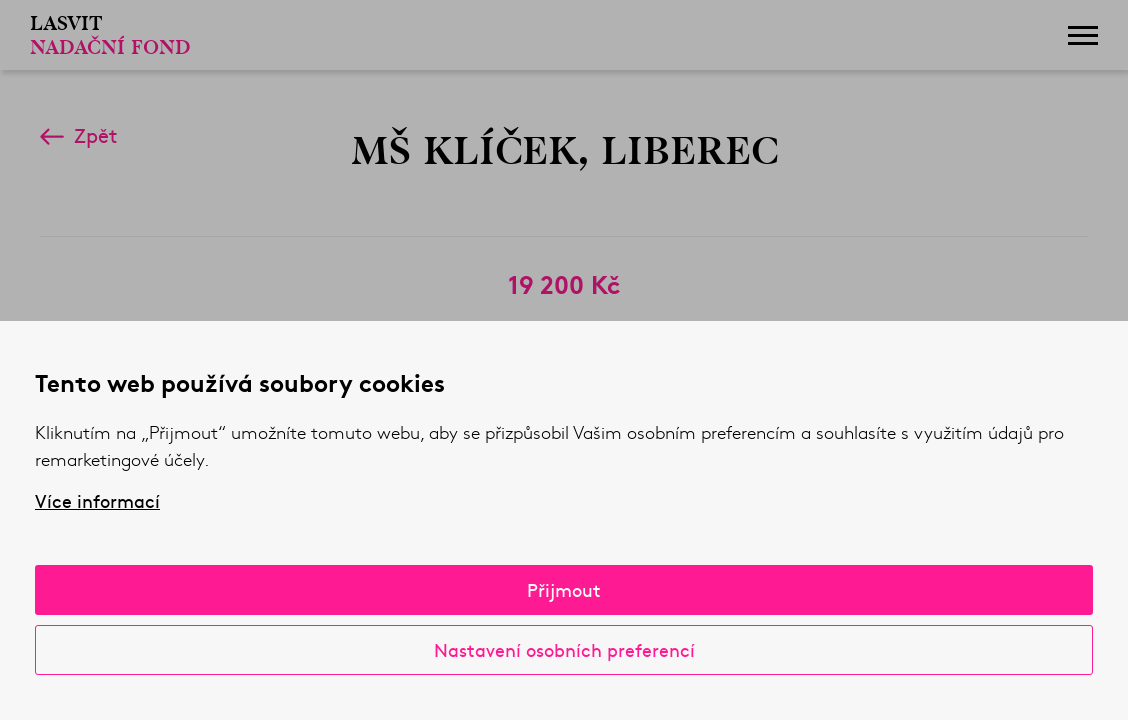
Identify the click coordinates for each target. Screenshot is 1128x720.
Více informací (97, 501)
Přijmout (564, 589)
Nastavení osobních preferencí (564, 649)
